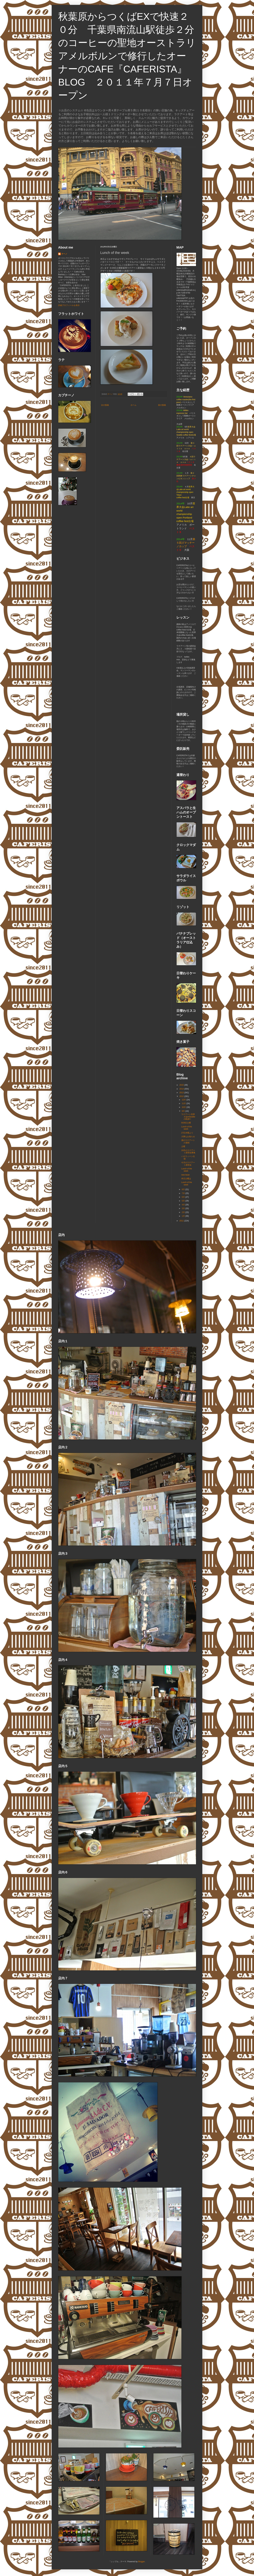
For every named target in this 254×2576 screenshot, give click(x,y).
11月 (184, 1103)
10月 (184, 1107)
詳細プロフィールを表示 (69, 305)
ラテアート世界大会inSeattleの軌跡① (188, 1116)
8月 (183, 1189)
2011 (181, 1221)
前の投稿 (162, 405)
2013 (181, 1092)
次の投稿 (105, 405)
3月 (183, 1208)
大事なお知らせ (188, 1136)
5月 (183, 1201)
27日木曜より (187, 1133)
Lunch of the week (186, 1128)
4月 (183, 1205)
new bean (185, 1175)
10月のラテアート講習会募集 (188, 1151)
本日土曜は (186, 1178)
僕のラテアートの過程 (188, 1141)
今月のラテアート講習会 (188, 1163)
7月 (183, 1193)
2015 (181, 1085)
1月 (183, 1216)
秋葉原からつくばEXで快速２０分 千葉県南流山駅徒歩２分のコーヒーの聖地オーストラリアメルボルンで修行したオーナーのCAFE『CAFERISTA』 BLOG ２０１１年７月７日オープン (127, 56)
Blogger (141, 2561)
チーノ (64, 254)
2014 (181, 1089)
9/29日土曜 (186, 1123)
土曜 (183, 1146)
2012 (181, 1096)
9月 (183, 1111)
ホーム (133, 405)
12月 (184, 1100)
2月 (183, 1212)
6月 (183, 1197)
